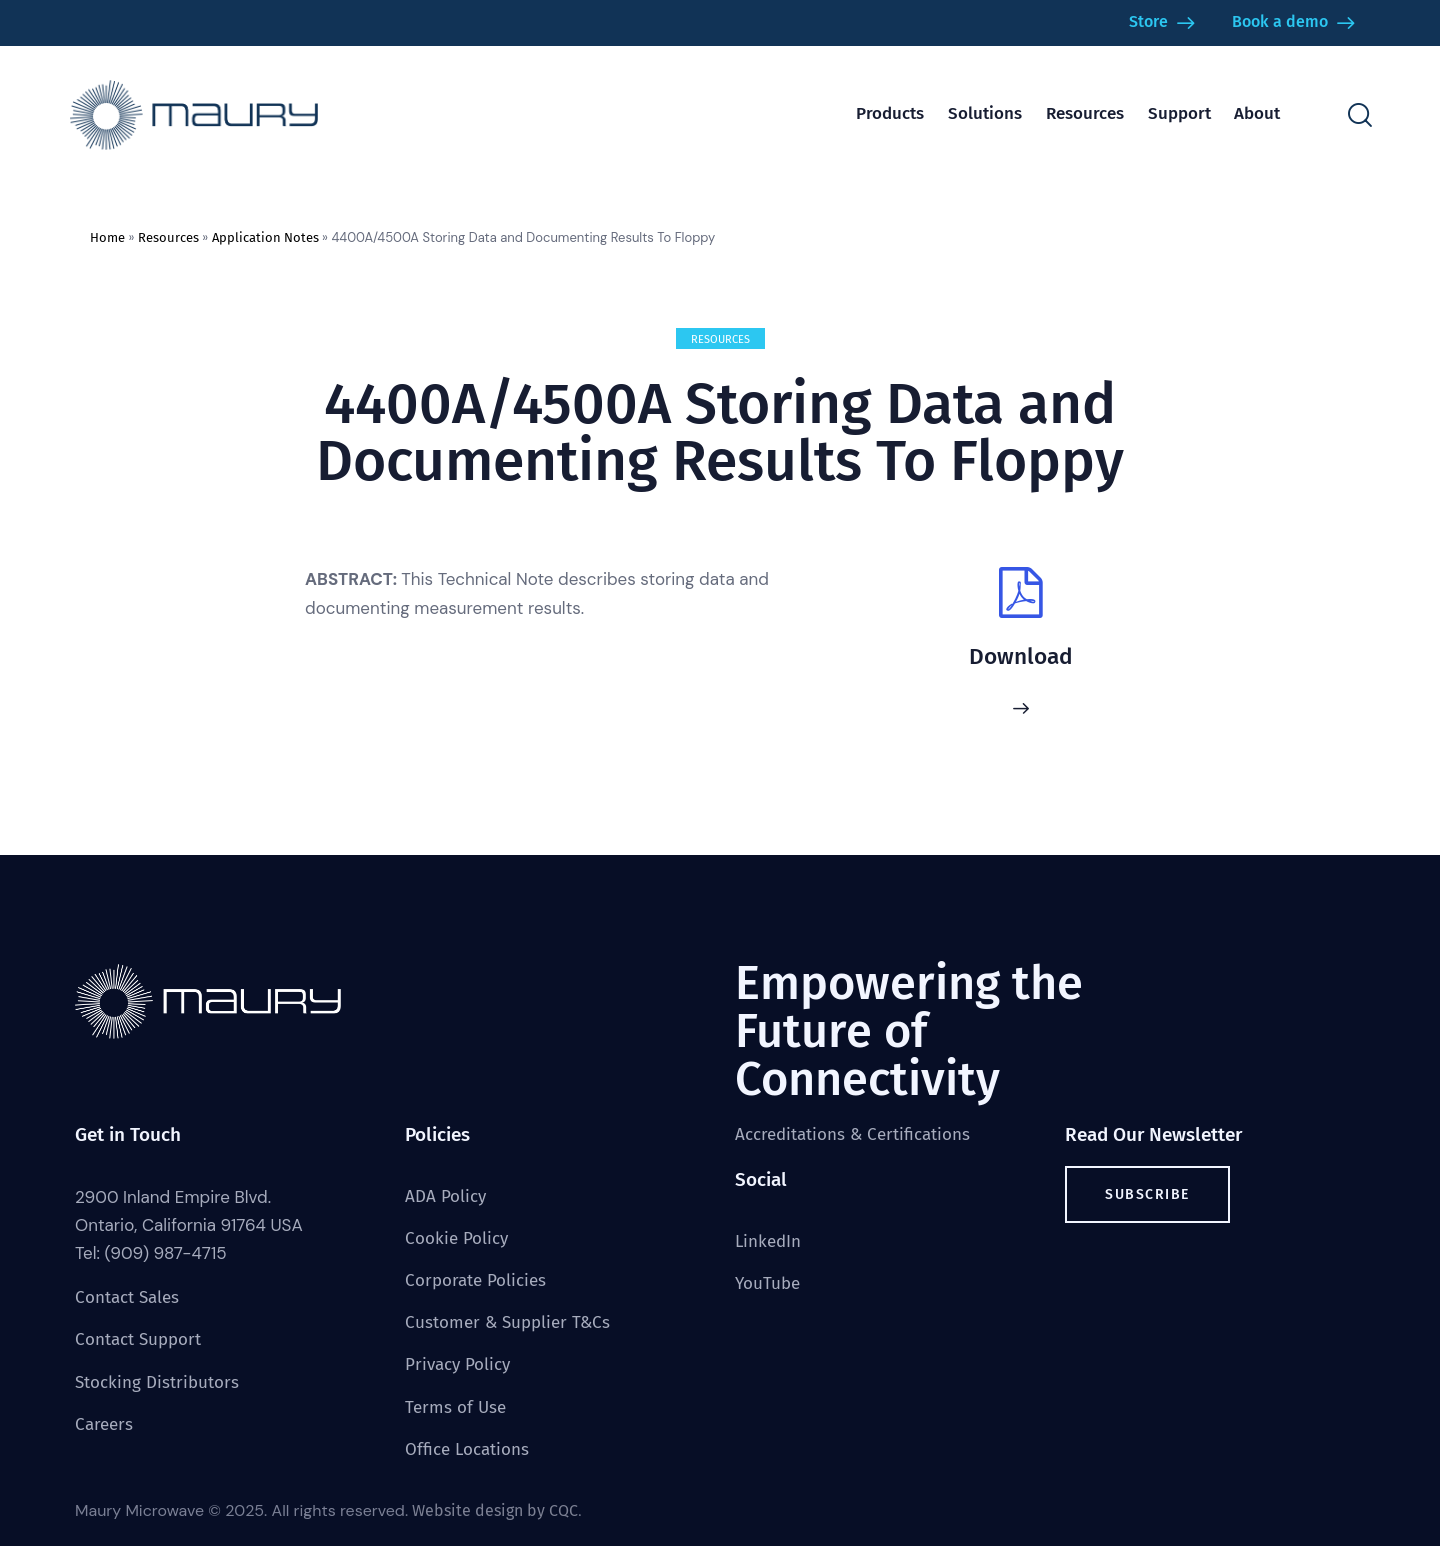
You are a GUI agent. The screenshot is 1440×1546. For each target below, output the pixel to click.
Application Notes (265, 237)
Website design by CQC (495, 1510)
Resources (168, 237)
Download (1021, 656)
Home (107, 237)
